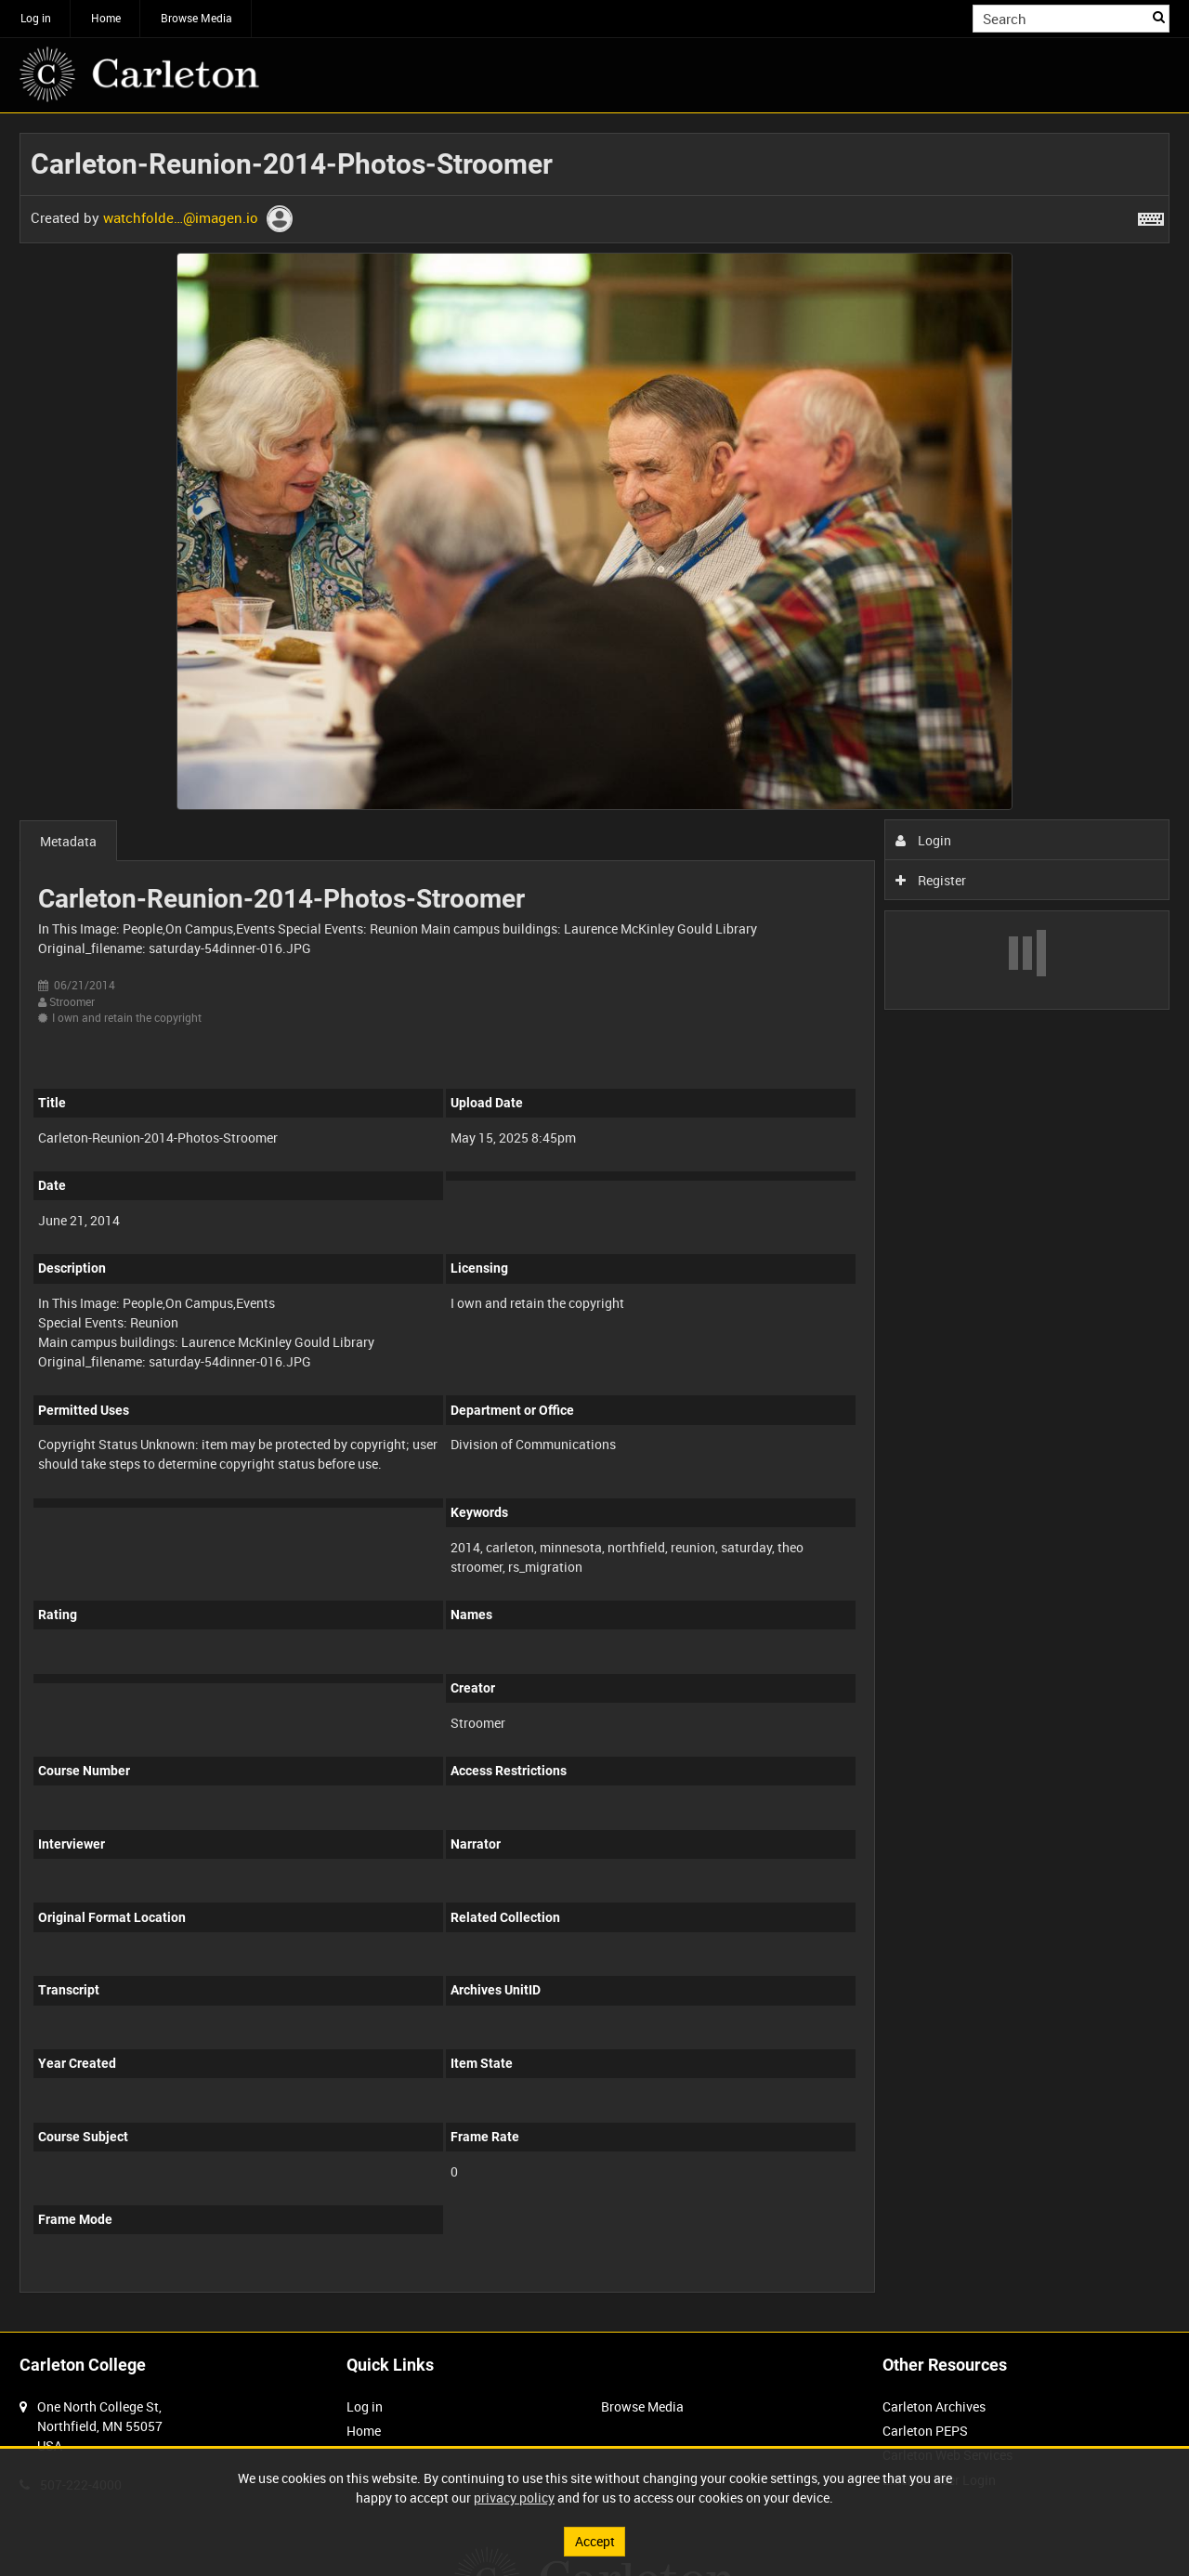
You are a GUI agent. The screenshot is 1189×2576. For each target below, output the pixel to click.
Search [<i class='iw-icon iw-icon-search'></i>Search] (1159, 16)
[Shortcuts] (1151, 215)
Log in (35, 17)
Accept (595, 2541)
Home (106, 17)
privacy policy (514, 2497)
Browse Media (196, 17)
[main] (594, 1222)
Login (923, 840)
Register (931, 880)
